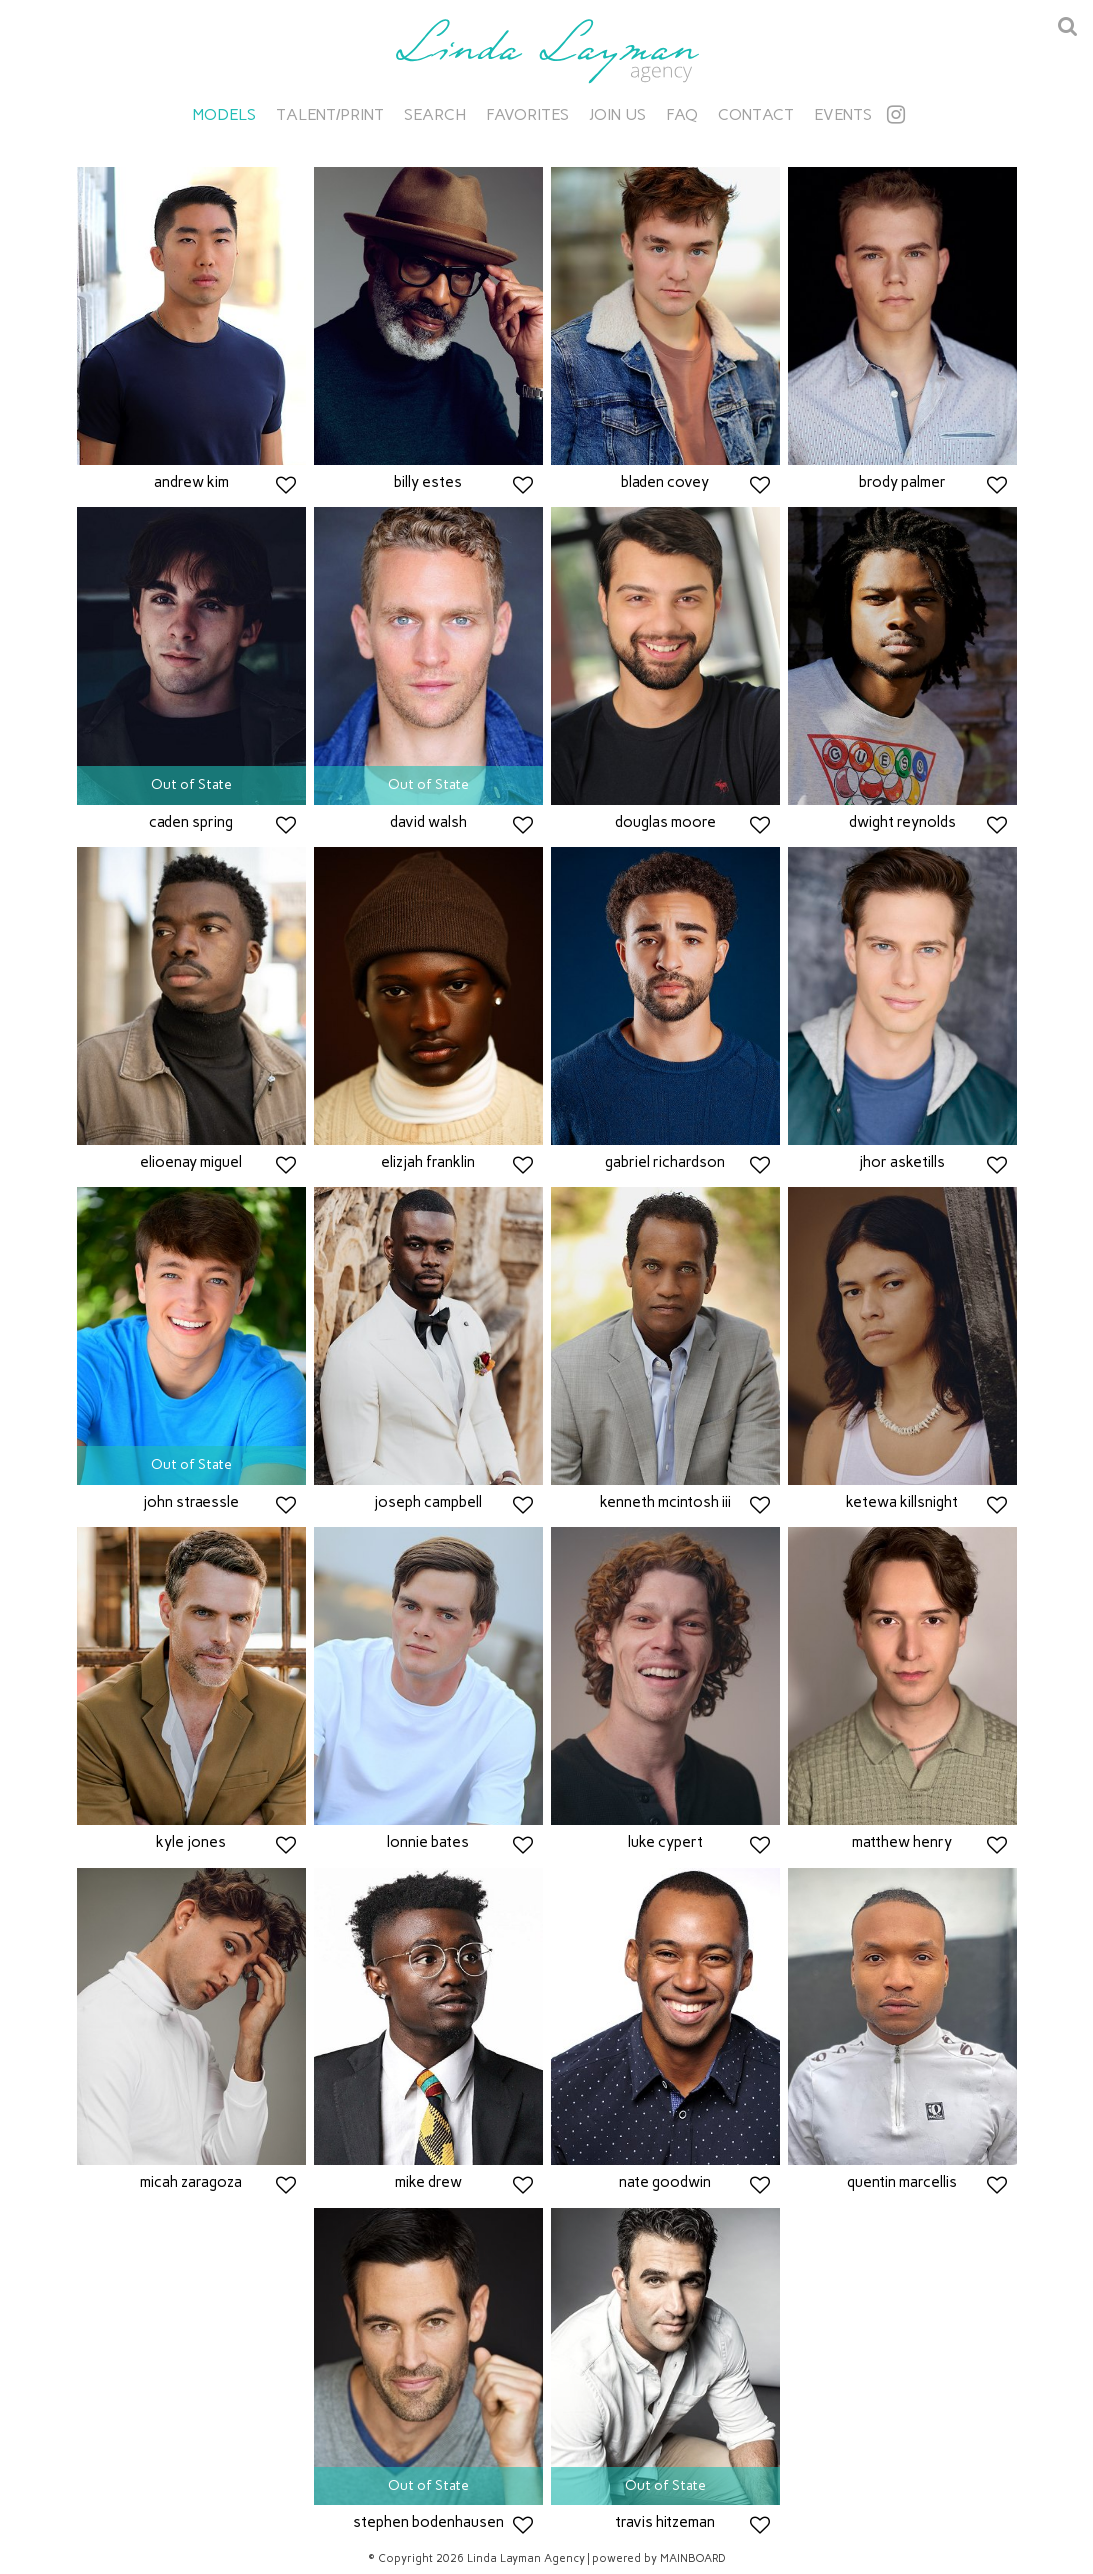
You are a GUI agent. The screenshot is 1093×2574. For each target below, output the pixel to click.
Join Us (617, 114)
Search (435, 114)
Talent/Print (330, 114)
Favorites (527, 114)
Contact (756, 114)
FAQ (682, 114)
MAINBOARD (693, 2558)
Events (843, 114)
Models (224, 114)
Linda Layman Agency (547, 51)
